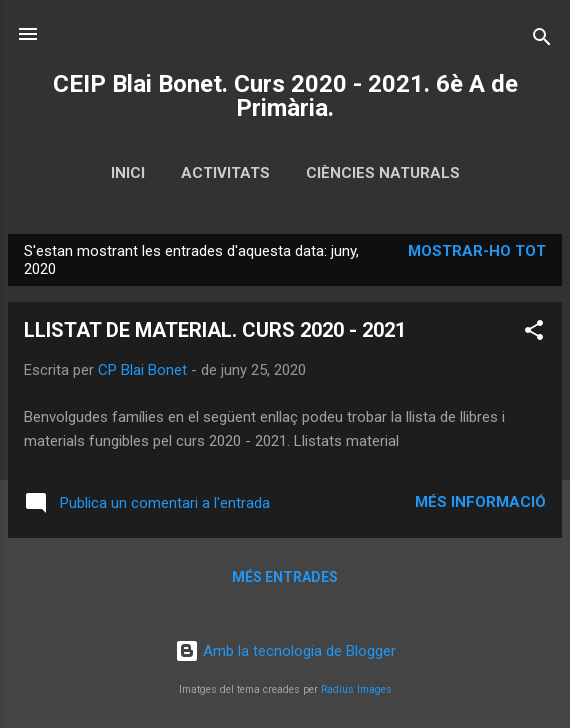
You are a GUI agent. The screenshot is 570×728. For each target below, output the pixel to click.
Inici (128, 173)
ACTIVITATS (225, 173)
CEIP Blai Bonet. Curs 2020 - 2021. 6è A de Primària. (285, 96)
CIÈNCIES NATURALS (383, 173)
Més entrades (285, 577)
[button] (534, 333)
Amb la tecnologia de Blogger (285, 651)
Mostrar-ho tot (477, 251)
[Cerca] (542, 40)
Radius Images (356, 689)
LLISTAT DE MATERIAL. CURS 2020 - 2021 (215, 330)
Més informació (480, 502)
